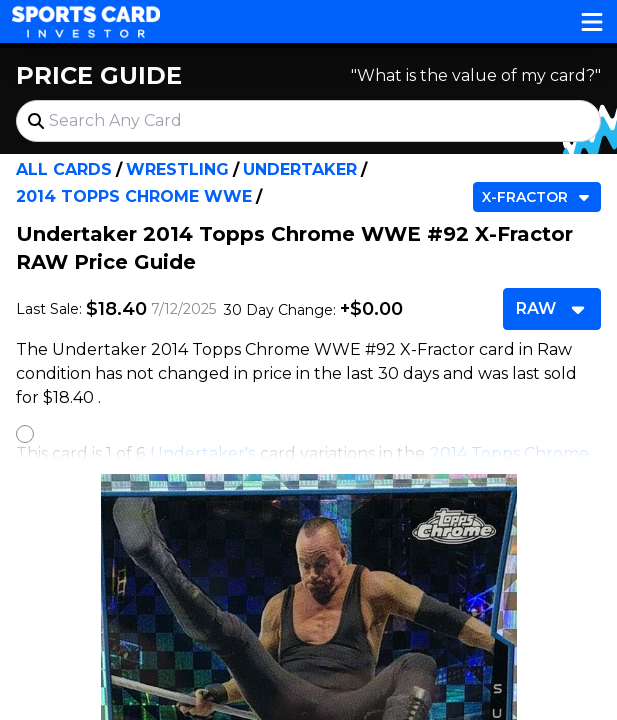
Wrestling (177, 169)
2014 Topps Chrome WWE (134, 196)
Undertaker (300, 169)
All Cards (64, 169)
